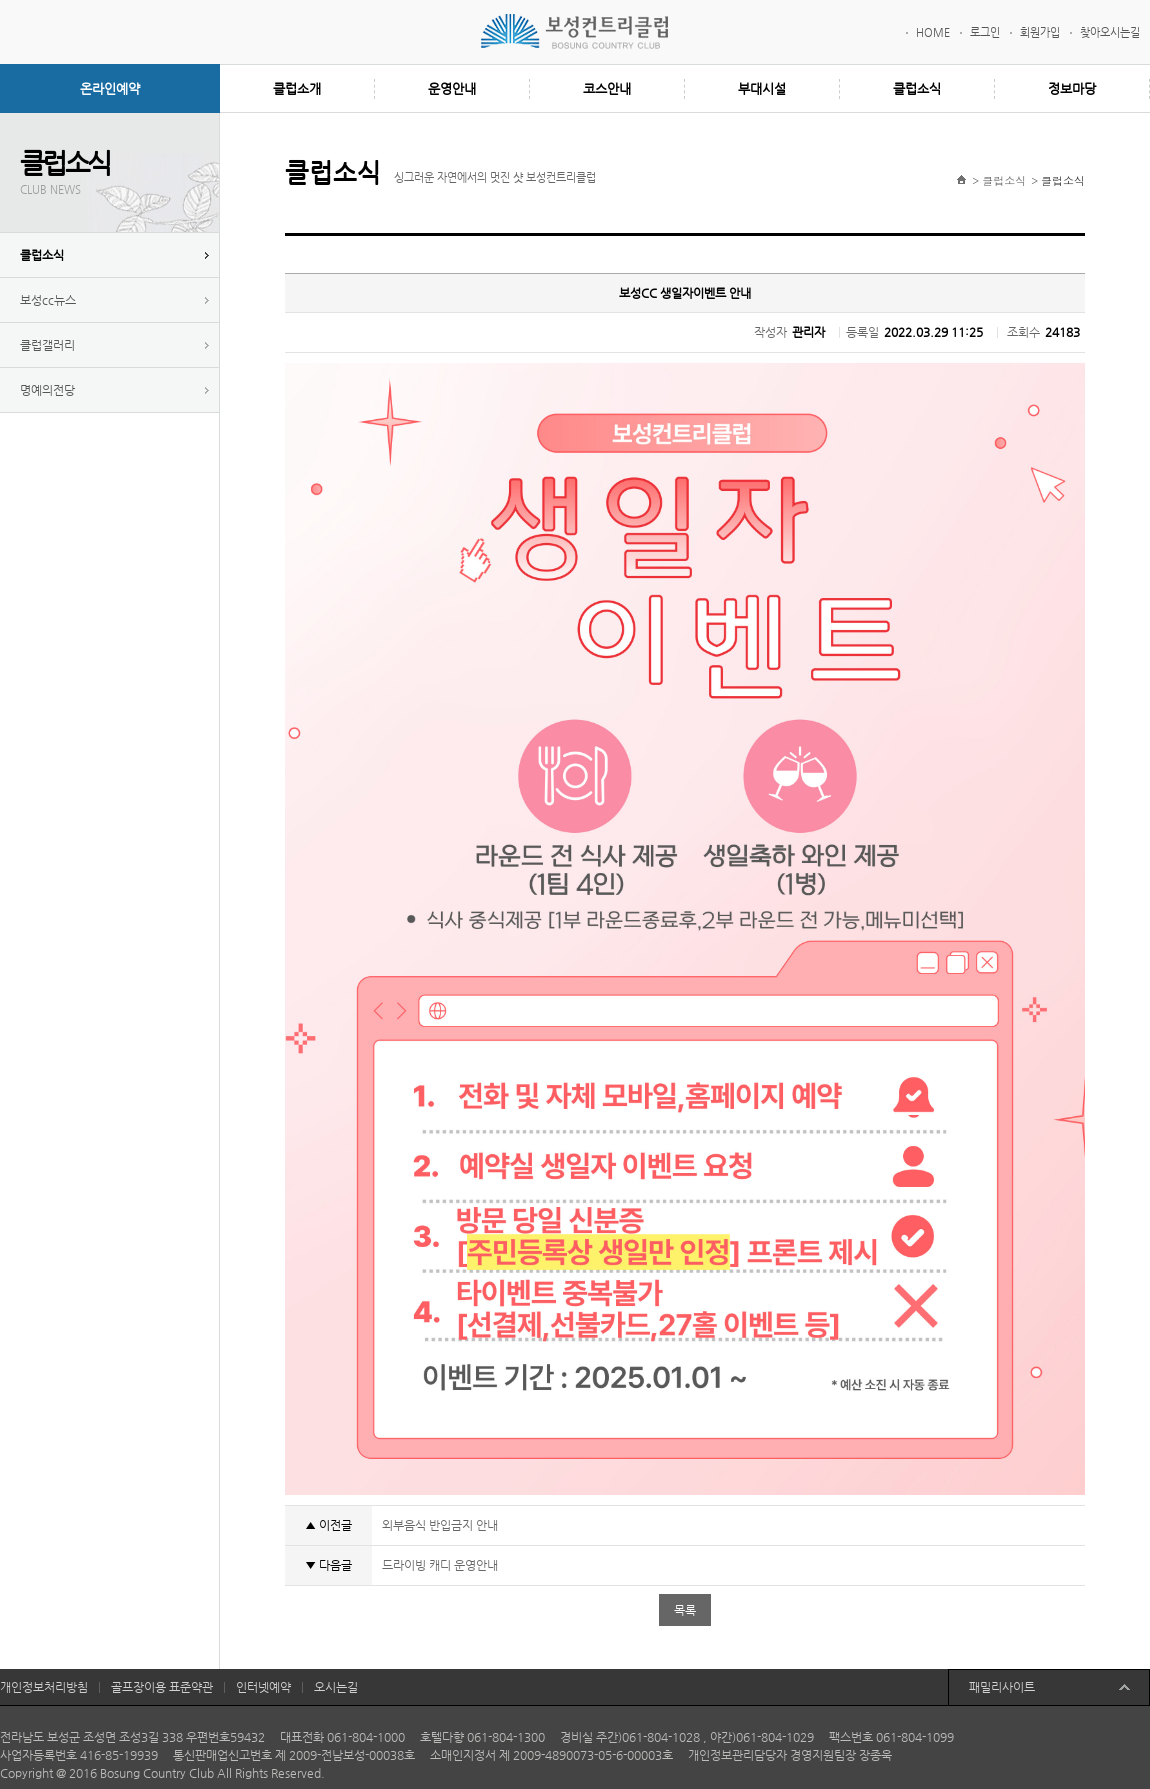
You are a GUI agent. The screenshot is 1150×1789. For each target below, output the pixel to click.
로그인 (985, 32)
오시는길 (336, 1687)
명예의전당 (47, 390)
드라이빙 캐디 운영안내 (440, 1565)
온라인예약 (110, 88)
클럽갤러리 (47, 345)
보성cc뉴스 (48, 300)
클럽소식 (917, 88)
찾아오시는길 (1110, 32)
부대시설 (762, 88)
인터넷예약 (263, 1687)
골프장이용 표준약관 (162, 1687)
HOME (933, 32)
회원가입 (1040, 32)
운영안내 (452, 88)
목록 (685, 1610)
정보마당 (1072, 88)
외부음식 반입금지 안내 (440, 1525)
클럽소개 (297, 88)
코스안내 (607, 88)
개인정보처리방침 (44, 1687)
